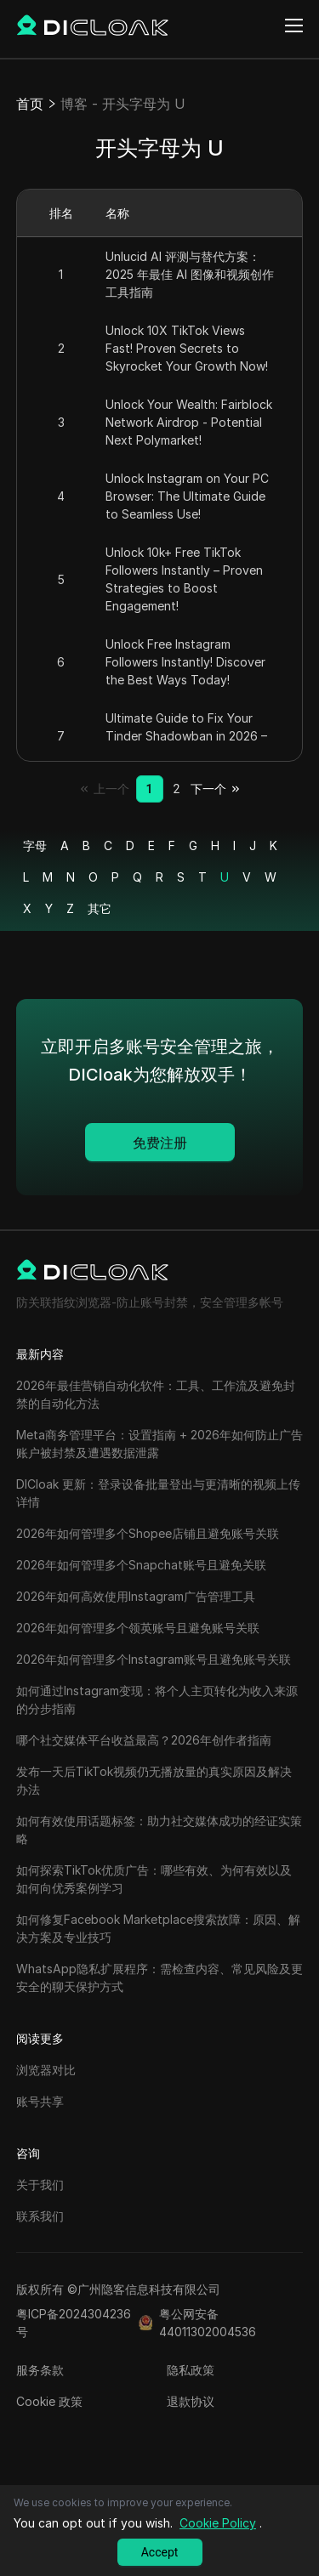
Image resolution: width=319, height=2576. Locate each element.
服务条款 (40, 2370)
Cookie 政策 (49, 2401)
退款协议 (190, 2401)
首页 (29, 103)
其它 (99, 908)
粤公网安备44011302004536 (207, 2322)
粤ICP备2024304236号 (73, 2322)
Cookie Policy (217, 2523)
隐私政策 (190, 2370)
